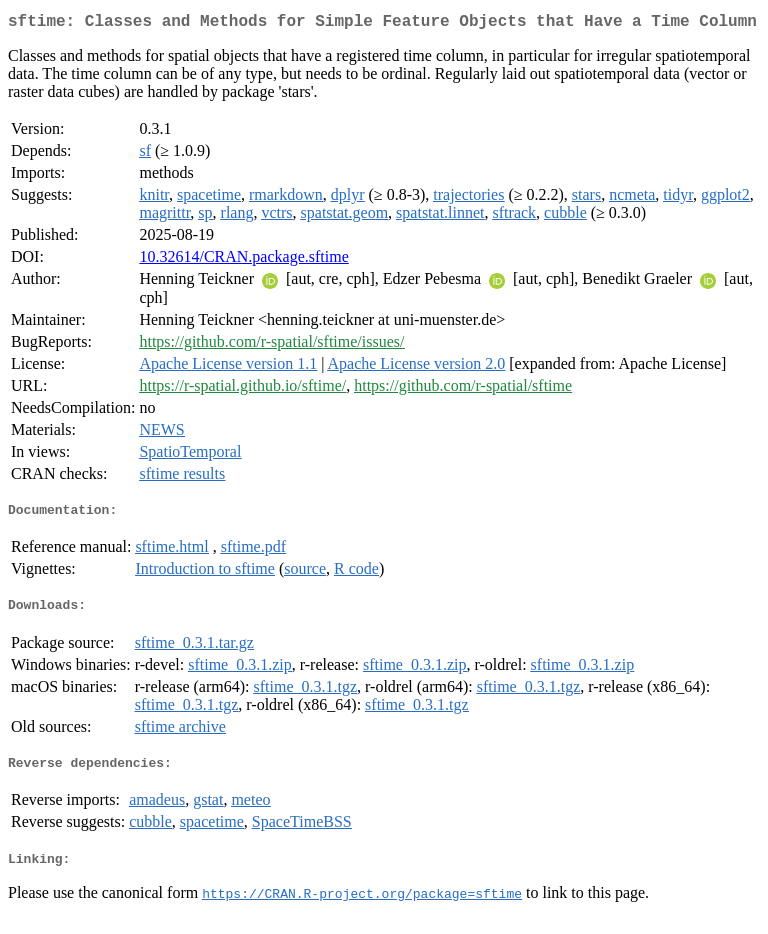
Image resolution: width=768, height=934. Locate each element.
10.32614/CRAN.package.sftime (243, 260)
